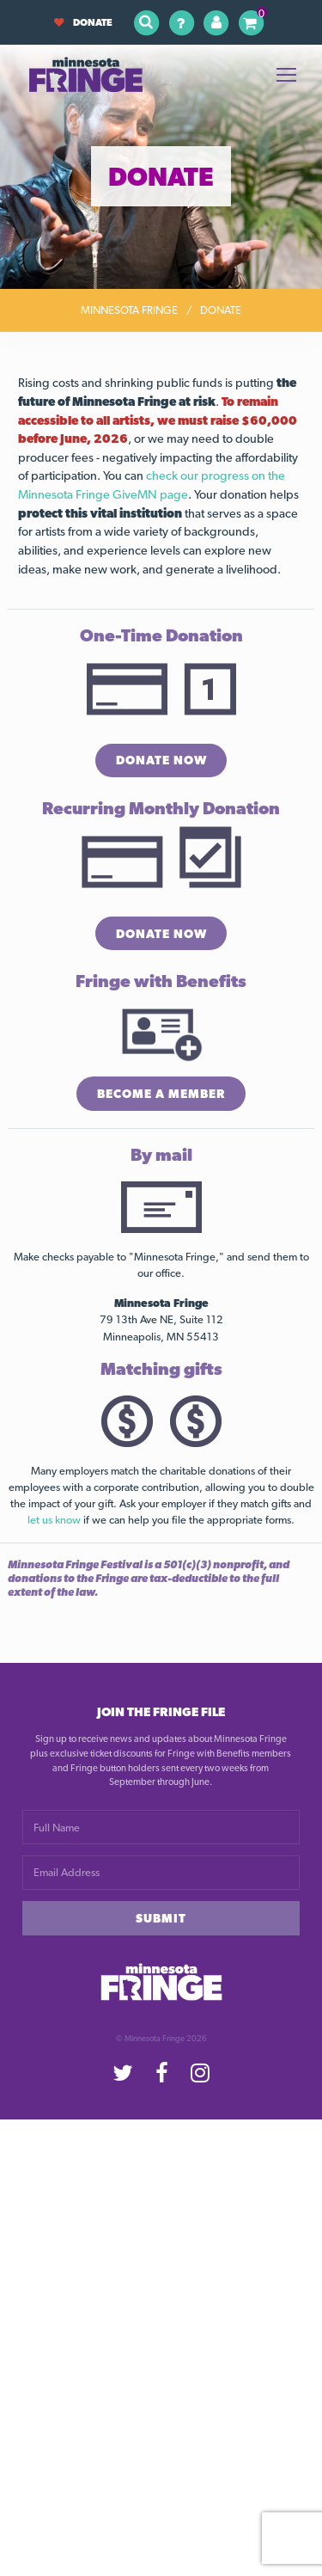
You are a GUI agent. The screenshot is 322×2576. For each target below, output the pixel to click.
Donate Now (161, 760)
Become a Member (161, 1094)
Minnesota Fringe (129, 310)
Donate (83, 22)
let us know (54, 1519)
